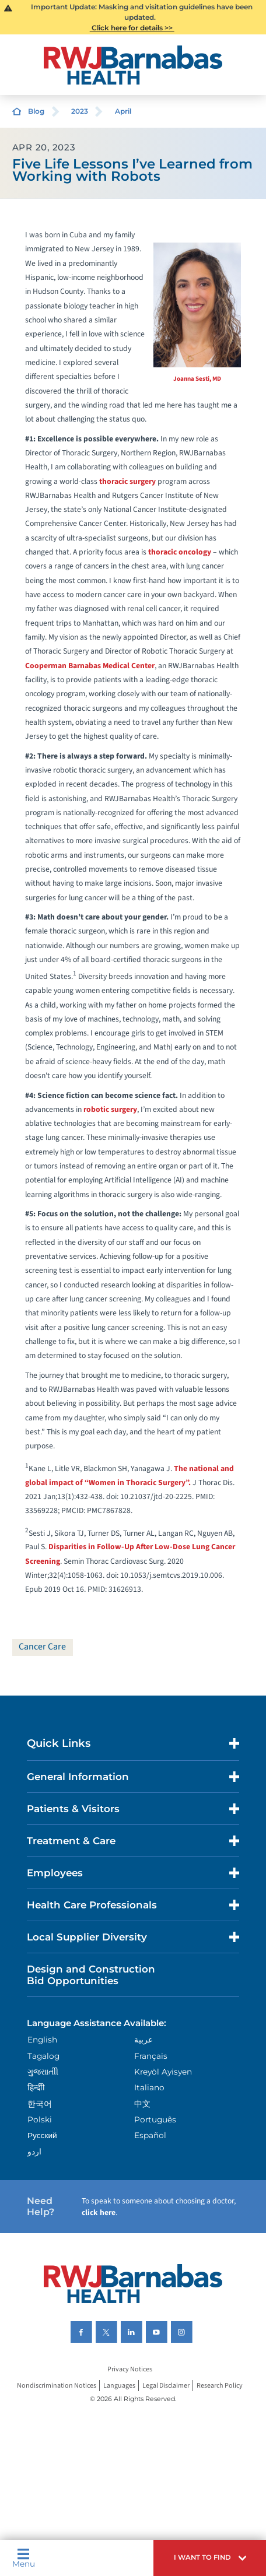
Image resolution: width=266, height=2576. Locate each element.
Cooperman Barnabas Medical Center (90, 665)
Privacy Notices (129, 2369)
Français (150, 2056)
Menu (23, 2558)
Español (150, 2135)
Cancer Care (42, 1646)
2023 (79, 111)
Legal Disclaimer (166, 2386)
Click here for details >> (132, 27)
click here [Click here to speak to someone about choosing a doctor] (99, 2212)
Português (155, 2119)
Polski (39, 2119)
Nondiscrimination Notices (56, 2386)
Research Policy (220, 2386)
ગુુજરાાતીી (42, 2071)
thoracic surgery (127, 481)
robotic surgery (110, 1109)
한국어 (39, 2103)
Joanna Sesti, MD (197, 378)
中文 (142, 2103)
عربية (143, 2039)
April (123, 111)
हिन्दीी (36, 2087)
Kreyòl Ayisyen (163, 2071)
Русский (42, 2135)
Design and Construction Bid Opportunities (91, 1975)
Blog (36, 111)
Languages (119, 2386)
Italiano (149, 2087)
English (42, 2039)
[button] (209, 2558)
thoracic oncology (179, 551)
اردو (34, 2151)
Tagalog (43, 2056)
